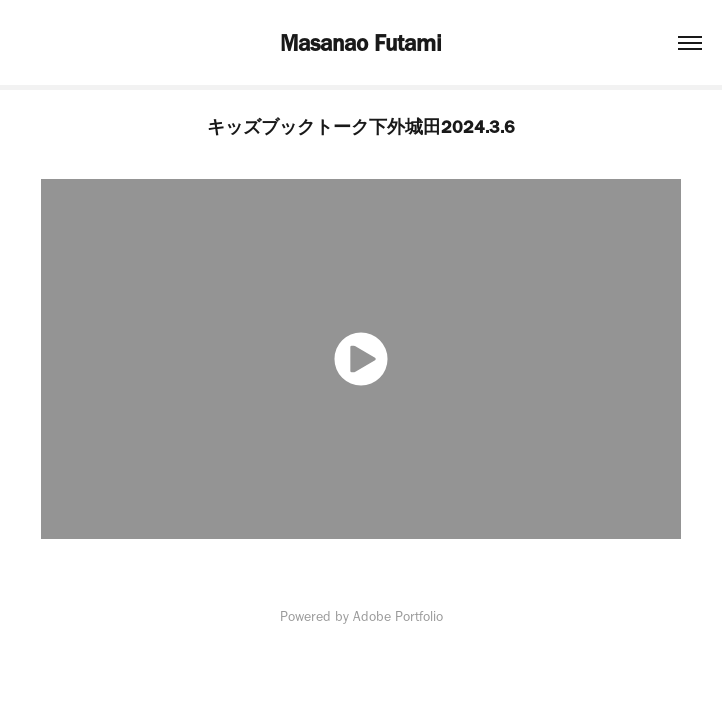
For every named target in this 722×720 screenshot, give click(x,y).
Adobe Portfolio (398, 616)
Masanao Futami (361, 43)
